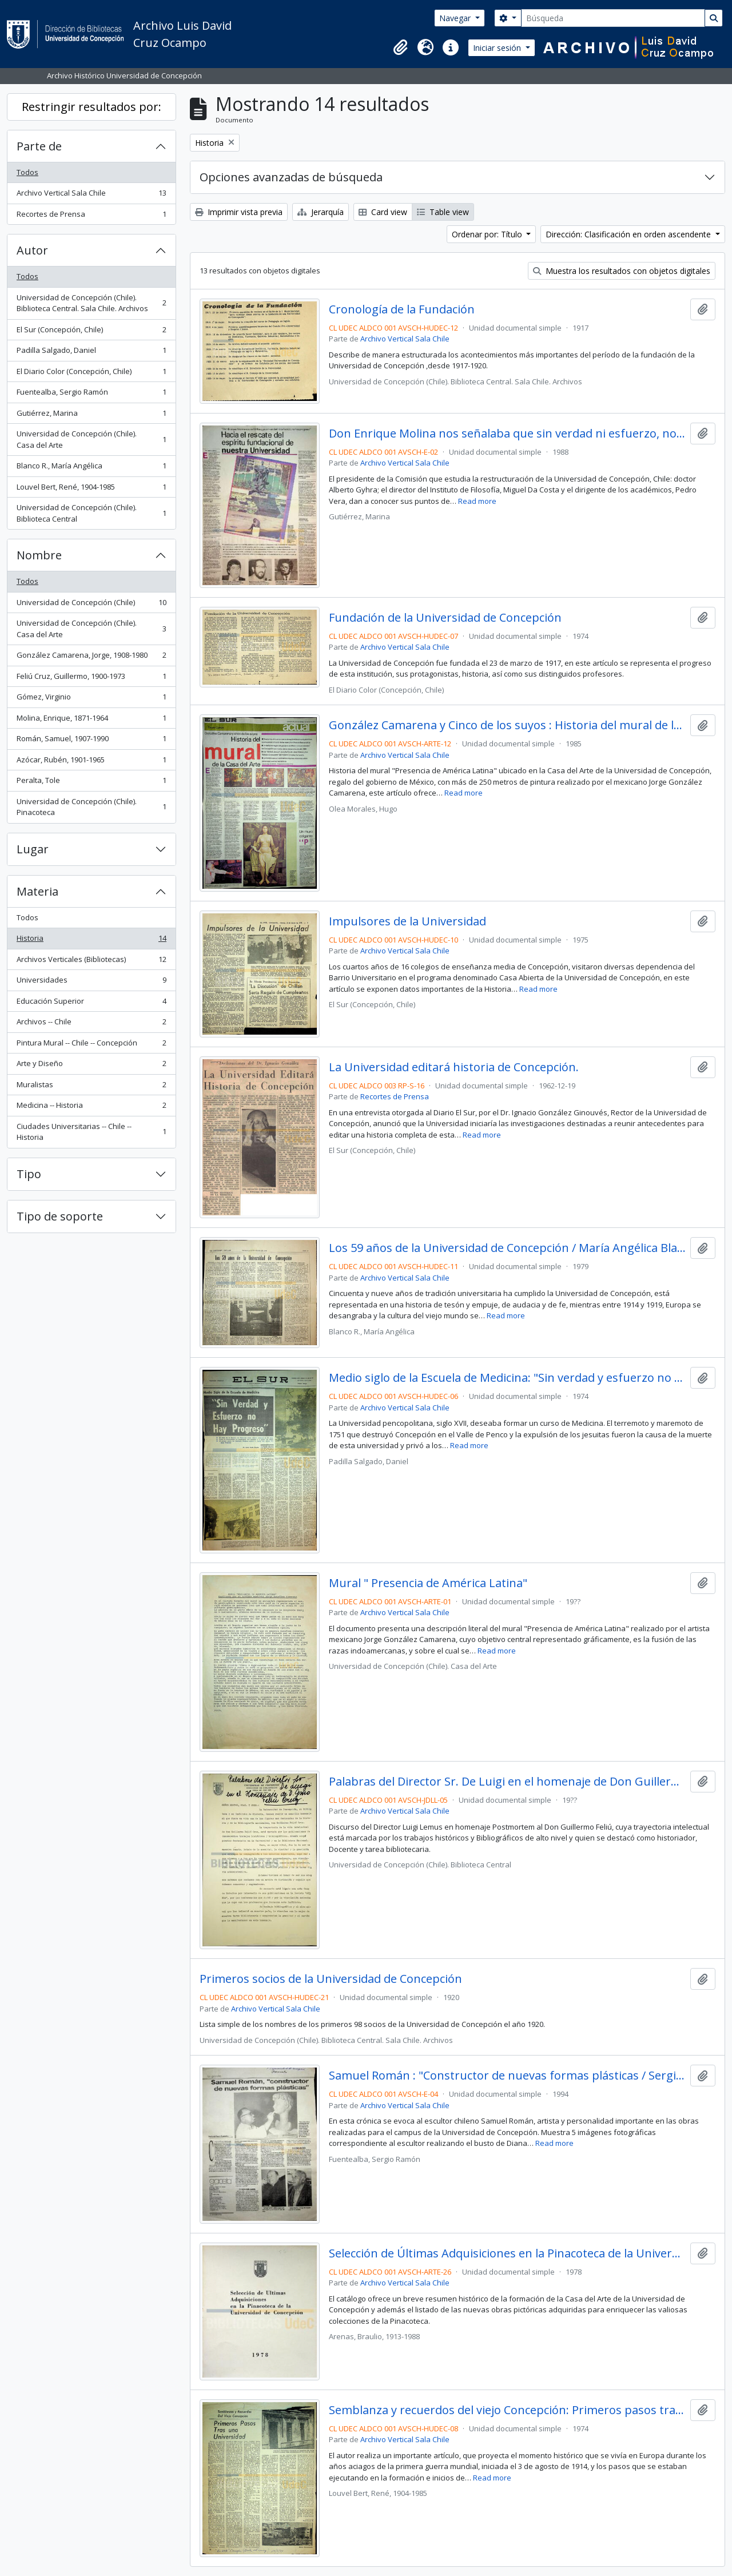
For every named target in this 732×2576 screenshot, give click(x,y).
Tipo (29, 1174)
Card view (383, 211)
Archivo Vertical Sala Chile (91, 195)
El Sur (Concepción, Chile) (91, 332)
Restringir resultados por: (91, 106)
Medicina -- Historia (91, 1107)
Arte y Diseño (91, 1066)
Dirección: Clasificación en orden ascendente (629, 234)
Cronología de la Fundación (402, 309)
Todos (27, 172)
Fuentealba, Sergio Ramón (91, 394)
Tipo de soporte (60, 1216)
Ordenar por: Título (488, 234)
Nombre (39, 555)
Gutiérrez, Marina (91, 415)
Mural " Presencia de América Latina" (428, 1583)
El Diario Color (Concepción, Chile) (91, 373)
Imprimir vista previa (239, 211)
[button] (400, 47)
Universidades (91, 982)
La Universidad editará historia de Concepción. (454, 1067)
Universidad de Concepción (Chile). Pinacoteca (91, 807)
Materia (37, 891)
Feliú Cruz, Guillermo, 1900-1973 (91, 678)
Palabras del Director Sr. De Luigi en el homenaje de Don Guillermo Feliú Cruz (507, 1781)
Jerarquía (320, 211)
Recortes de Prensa (91, 216)
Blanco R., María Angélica (91, 468)
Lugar (33, 849)
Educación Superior (91, 1003)
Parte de (39, 146)
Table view (443, 211)
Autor (32, 250)
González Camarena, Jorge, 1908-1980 (91, 657)
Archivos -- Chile (91, 1024)
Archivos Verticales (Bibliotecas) (91, 961)
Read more (477, 501)
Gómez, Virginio (91, 699)
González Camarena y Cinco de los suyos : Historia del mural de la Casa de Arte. (507, 725)
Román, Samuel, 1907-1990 (91, 741)
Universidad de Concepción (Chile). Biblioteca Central (91, 513)
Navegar (456, 18)
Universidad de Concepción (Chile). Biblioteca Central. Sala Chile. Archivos (91, 303)
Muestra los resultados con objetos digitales (621, 270)
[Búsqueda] (613, 18)
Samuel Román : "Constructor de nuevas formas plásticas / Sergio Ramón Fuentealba (507, 2075)
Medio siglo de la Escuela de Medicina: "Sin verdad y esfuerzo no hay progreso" (507, 1378)
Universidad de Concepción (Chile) (91, 605)
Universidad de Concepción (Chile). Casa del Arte (91, 439)
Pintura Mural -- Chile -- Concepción (91, 1045)
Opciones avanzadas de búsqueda (291, 177)
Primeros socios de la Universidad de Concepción (331, 1979)
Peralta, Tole (91, 782)
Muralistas (91, 1087)
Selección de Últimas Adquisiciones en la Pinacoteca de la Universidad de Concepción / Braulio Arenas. (507, 2253)
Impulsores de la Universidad (407, 921)
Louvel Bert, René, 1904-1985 (91, 489)
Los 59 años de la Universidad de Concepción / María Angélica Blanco (507, 1248)
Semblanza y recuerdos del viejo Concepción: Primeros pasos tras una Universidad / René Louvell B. (507, 2410)
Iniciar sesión (498, 47)
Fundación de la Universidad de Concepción (445, 618)
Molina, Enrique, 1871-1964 (91, 720)
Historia (91, 940)
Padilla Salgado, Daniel (91, 352)
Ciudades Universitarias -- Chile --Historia (91, 1132)
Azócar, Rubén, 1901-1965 (91, 762)
